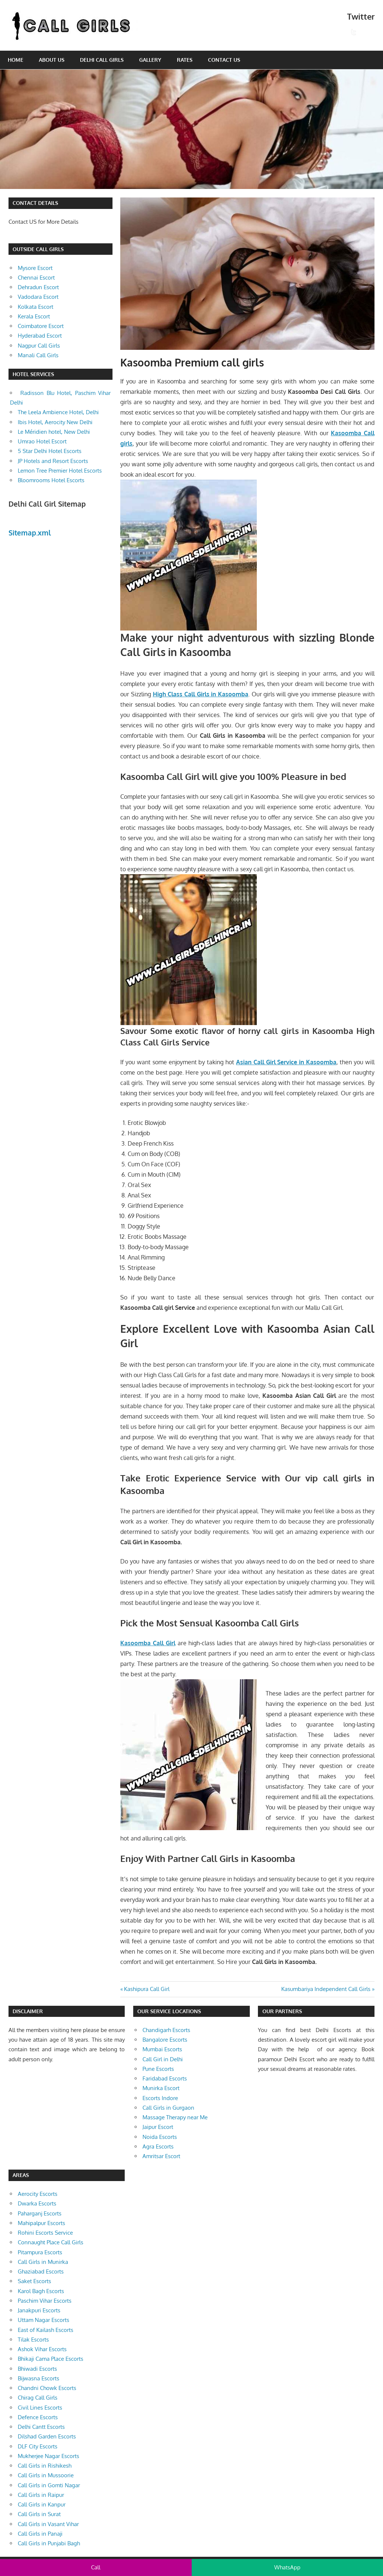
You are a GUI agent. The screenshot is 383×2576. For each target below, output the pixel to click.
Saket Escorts (34, 2281)
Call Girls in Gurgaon (168, 2107)
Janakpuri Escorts (39, 2310)
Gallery (150, 60)
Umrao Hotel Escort (42, 441)
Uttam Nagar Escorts (43, 2319)
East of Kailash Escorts (45, 2329)
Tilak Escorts (33, 2339)
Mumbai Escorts (162, 2049)
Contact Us (224, 60)
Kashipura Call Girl (146, 1988)
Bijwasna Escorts (38, 2378)
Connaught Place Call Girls (50, 2242)
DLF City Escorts (37, 2446)
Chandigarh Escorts (166, 2030)
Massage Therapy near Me (175, 2117)
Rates (184, 60)
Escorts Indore (160, 2098)
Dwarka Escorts (37, 2203)
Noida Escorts (159, 2136)
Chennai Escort (36, 277)
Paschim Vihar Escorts (44, 2300)
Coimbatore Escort (41, 325)
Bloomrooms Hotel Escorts (51, 480)
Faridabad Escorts (164, 2078)
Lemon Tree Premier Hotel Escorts (60, 470)
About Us (51, 60)
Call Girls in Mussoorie (46, 2475)
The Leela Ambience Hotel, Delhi (58, 412)
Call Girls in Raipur (41, 2494)
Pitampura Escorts (40, 2252)
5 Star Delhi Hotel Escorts (49, 450)
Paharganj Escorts (39, 2213)
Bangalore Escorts (164, 2039)
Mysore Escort (35, 267)
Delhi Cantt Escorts (41, 2426)
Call (95, 2567)
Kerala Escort (34, 316)
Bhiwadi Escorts (37, 2368)
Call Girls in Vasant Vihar (48, 2524)
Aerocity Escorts (37, 2193)
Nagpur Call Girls (39, 345)
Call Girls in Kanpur (41, 2504)
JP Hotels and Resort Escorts (53, 460)
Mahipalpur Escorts (41, 2223)
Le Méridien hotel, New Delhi (54, 431)
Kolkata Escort (35, 306)
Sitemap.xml (30, 532)
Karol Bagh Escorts (41, 2291)
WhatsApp (287, 2567)
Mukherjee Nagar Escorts (48, 2456)
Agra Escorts (158, 2146)
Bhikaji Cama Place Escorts (50, 2358)
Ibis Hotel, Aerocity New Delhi (55, 422)
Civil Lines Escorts (40, 2407)
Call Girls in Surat (39, 2514)
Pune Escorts (158, 2068)
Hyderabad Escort (40, 335)
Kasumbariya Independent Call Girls (325, 1988)
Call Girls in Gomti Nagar (49, 2485)
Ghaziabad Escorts (41, 2271)
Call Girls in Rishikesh (44, 2465)
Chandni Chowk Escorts (47, 2387)
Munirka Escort (160, 2088)
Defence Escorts (38, 2417)
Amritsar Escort (161, 2156)
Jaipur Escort (157, 2126)
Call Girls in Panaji (40, 2533)
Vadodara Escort (38, 296)
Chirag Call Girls (37, 2397)
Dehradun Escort (38, 287)
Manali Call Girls (38, 355)
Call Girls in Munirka (43, 2261)
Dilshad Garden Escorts (47, 2436)
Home (15, 60)
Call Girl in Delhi (162, 2059)
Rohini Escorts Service (45, 2232)
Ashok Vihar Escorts (42, 2349)
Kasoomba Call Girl (147, 1643)
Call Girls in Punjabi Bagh (49, 2543)
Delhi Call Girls (102, 60)
